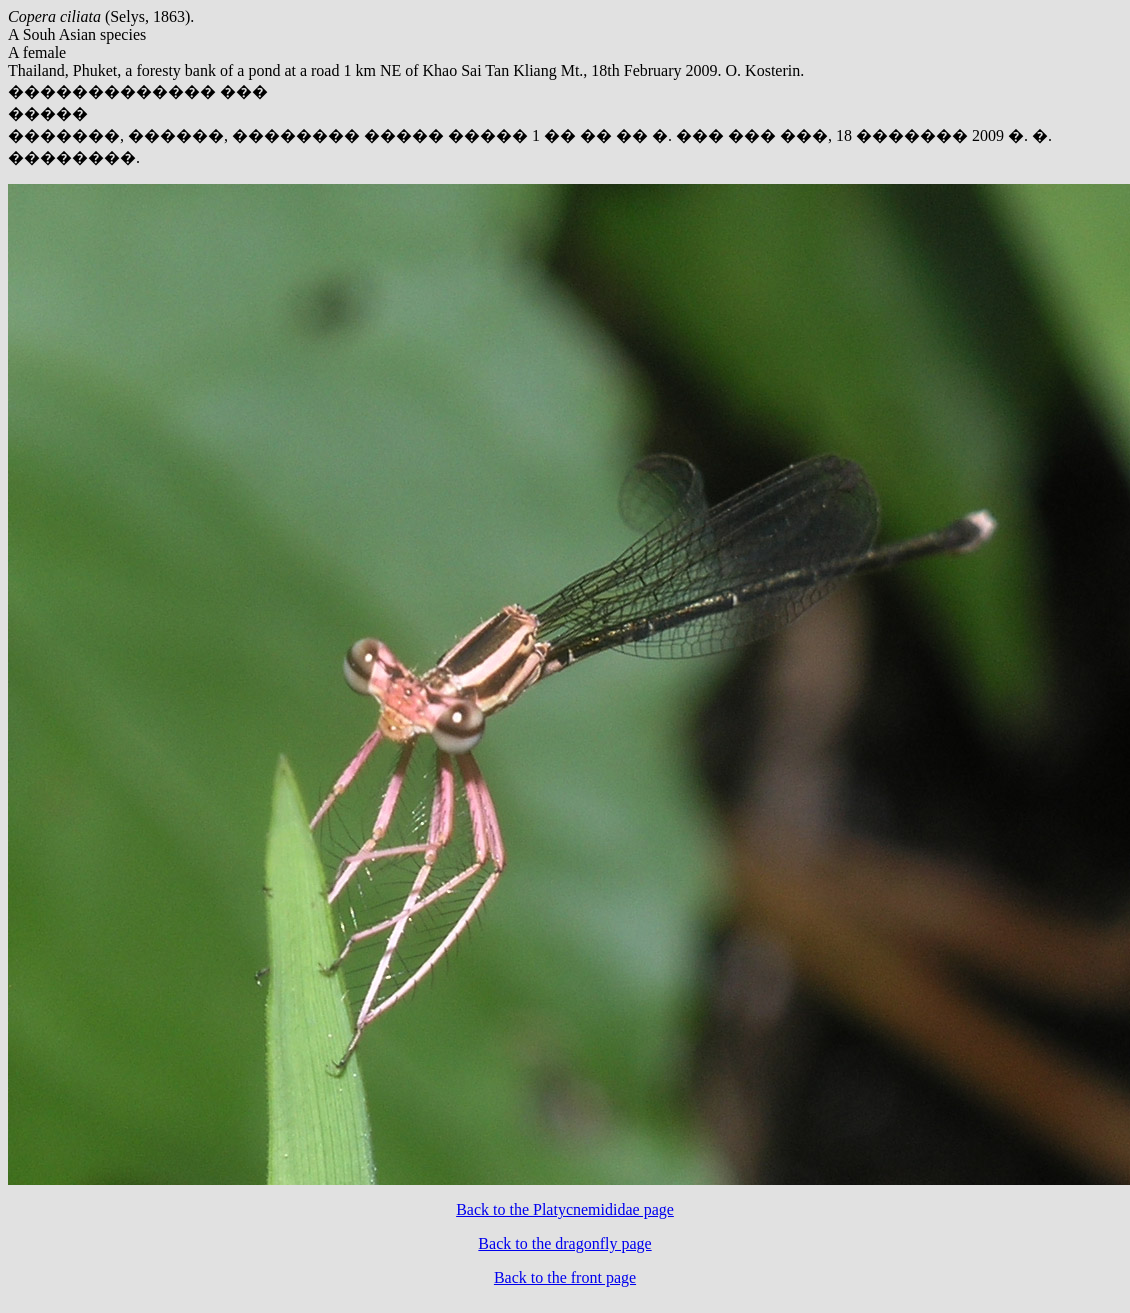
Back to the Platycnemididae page (565, 1209)
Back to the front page (565, 1277)
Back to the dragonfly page (564, 1243)
